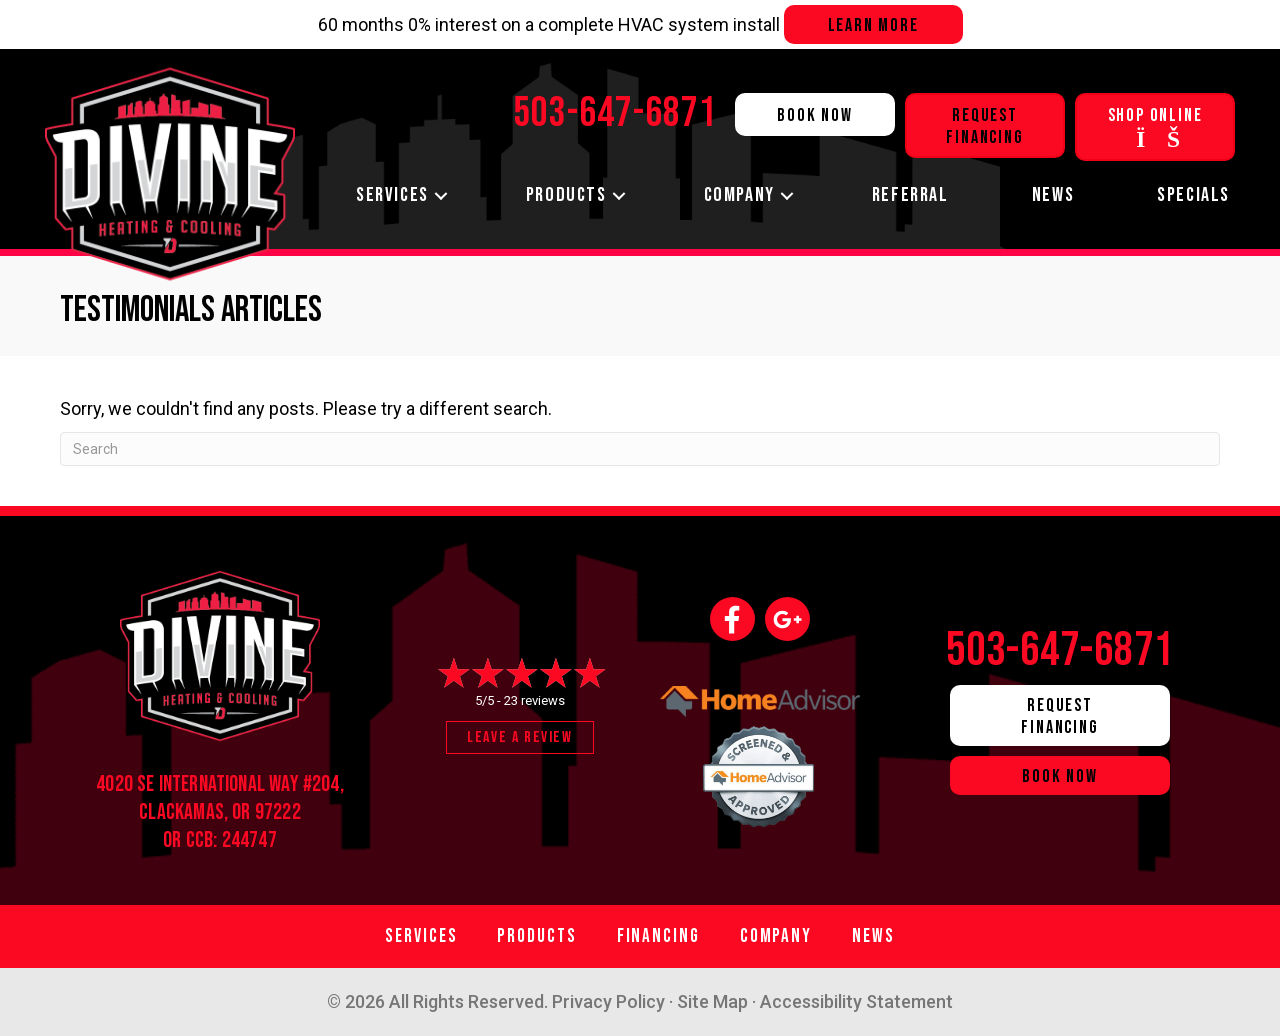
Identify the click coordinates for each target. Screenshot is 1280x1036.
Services (392, 195)
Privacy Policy (608, 1001)
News (1053, 195)
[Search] (640, 449)
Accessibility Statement (856, 1001)
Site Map (712, 1001)
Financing (658, 936)
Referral (910, 195)
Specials (1193, 195)
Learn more (873, 25)
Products (566, 195)
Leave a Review (519, 737)
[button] (441, 195)
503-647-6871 (1060, 650)
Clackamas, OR (194, 812)
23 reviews (534, 700)
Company (739, 195)
